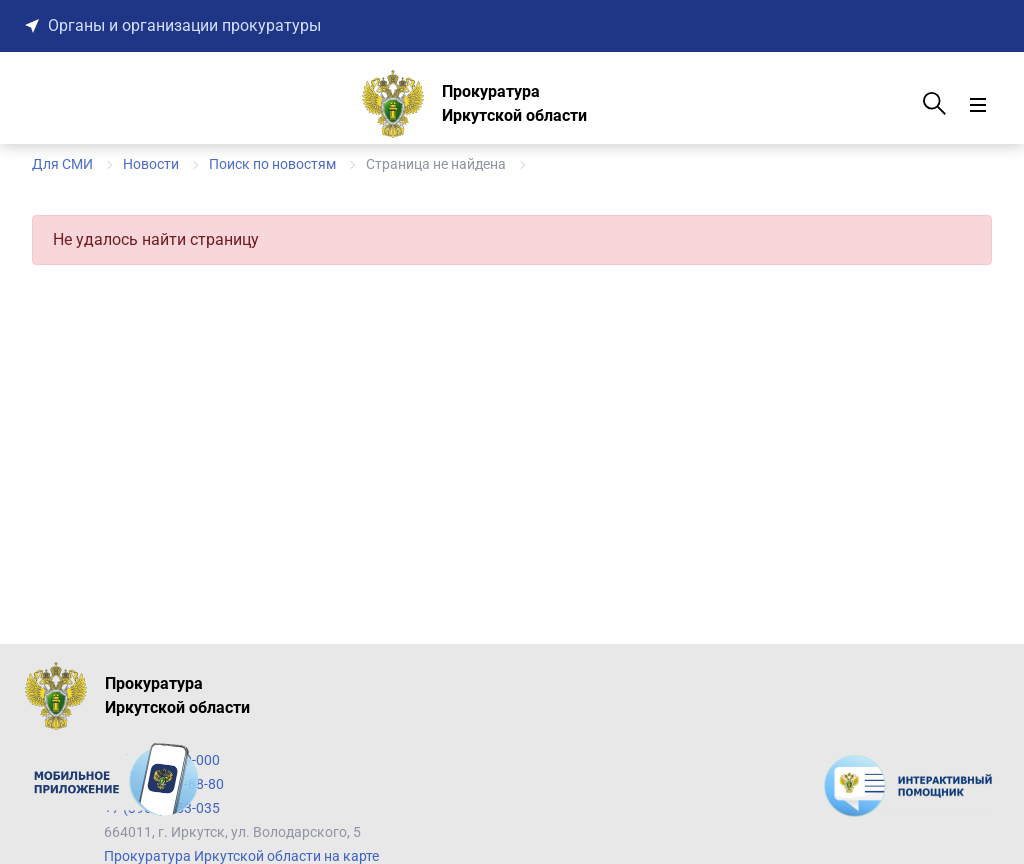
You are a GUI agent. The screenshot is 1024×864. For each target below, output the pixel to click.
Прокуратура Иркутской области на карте (241, 856)
